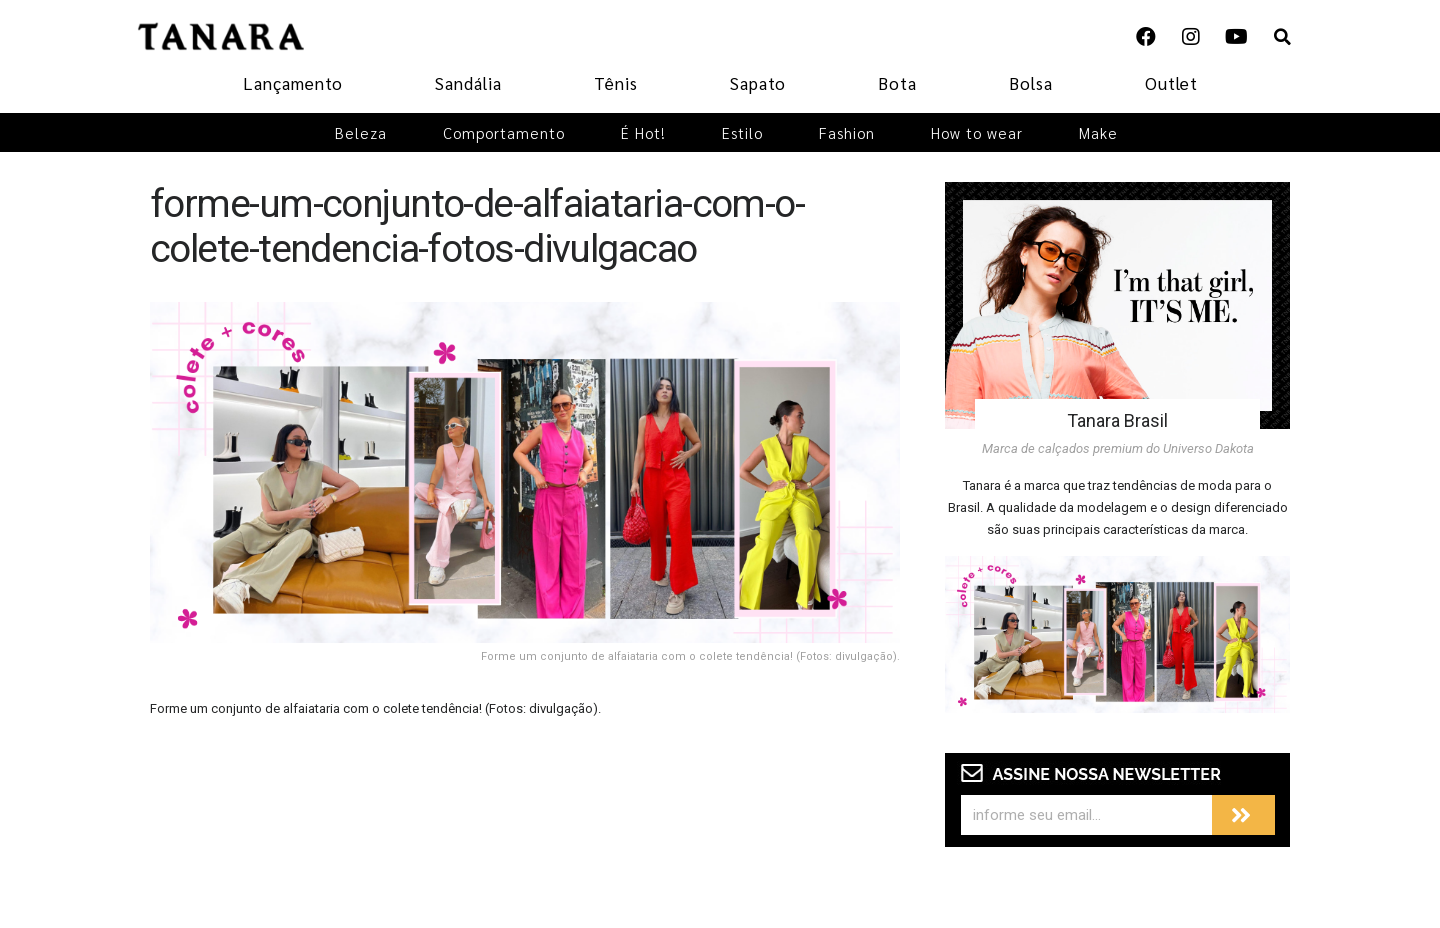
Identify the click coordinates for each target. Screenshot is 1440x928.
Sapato (758, 83)
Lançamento (293, 83)
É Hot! (643, 132)
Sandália (468, 83)
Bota (897, 83)
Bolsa (1031, 83)
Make (1098, 132)
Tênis (616, 83)
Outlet (1171, 83)
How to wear (977, 132)
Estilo (742, 132)
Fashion (847, 132)
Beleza (361, 132)
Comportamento (504, 132)
